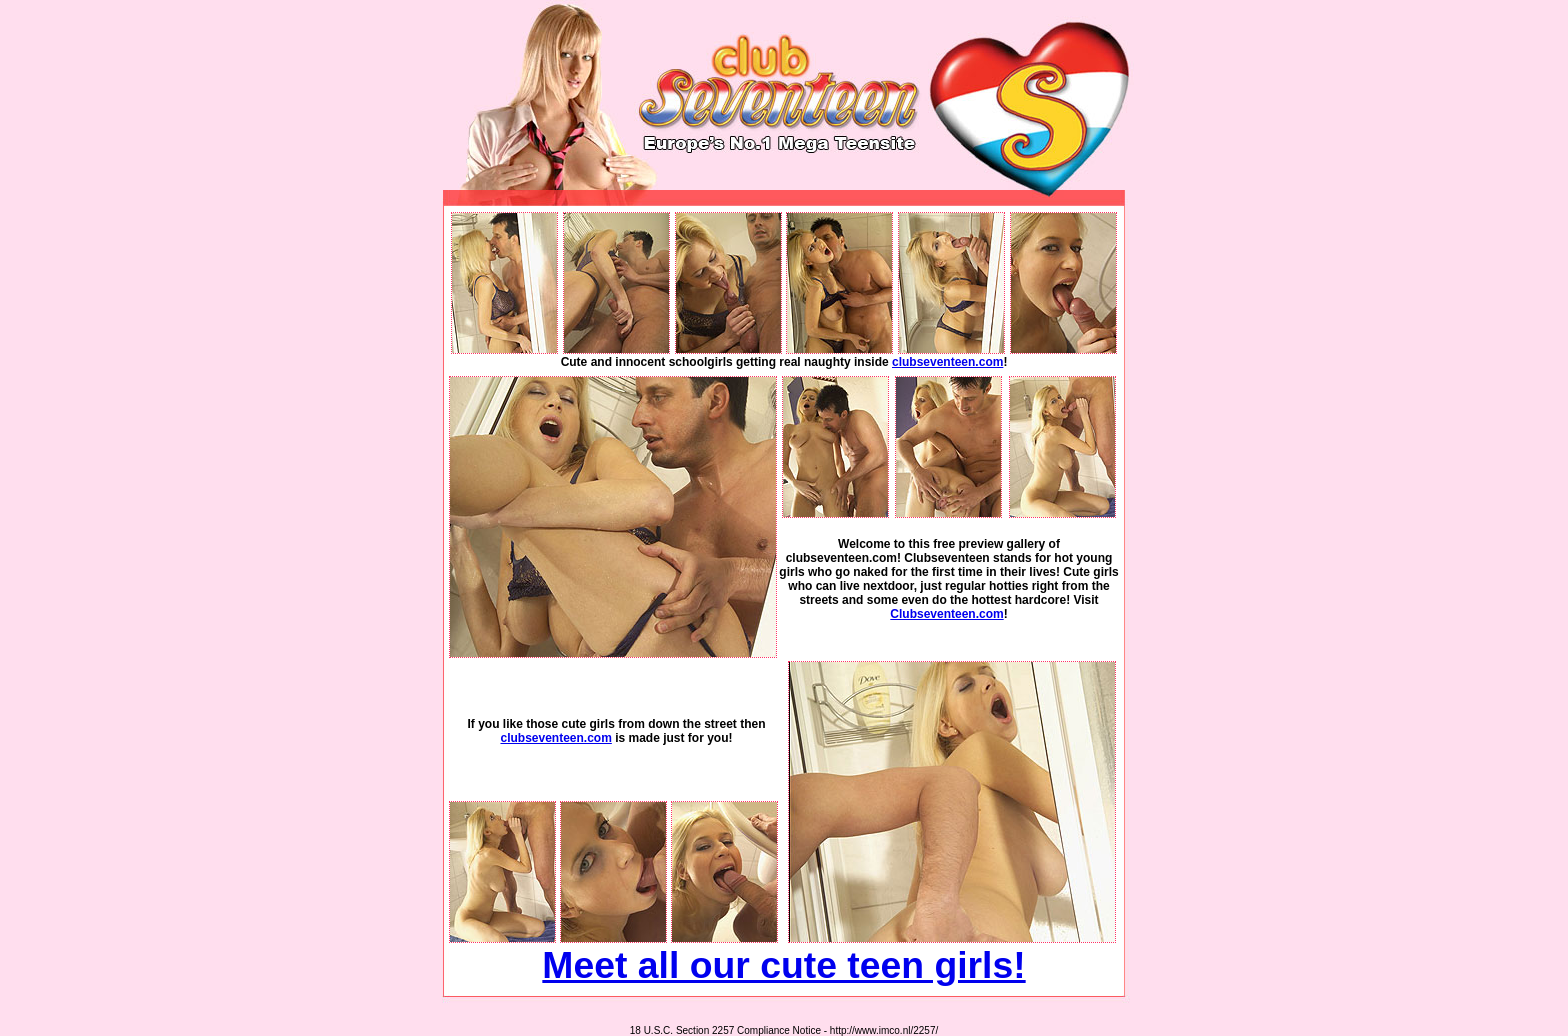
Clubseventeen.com (946, 614)
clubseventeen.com (947, 362)
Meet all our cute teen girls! (783, 965)
